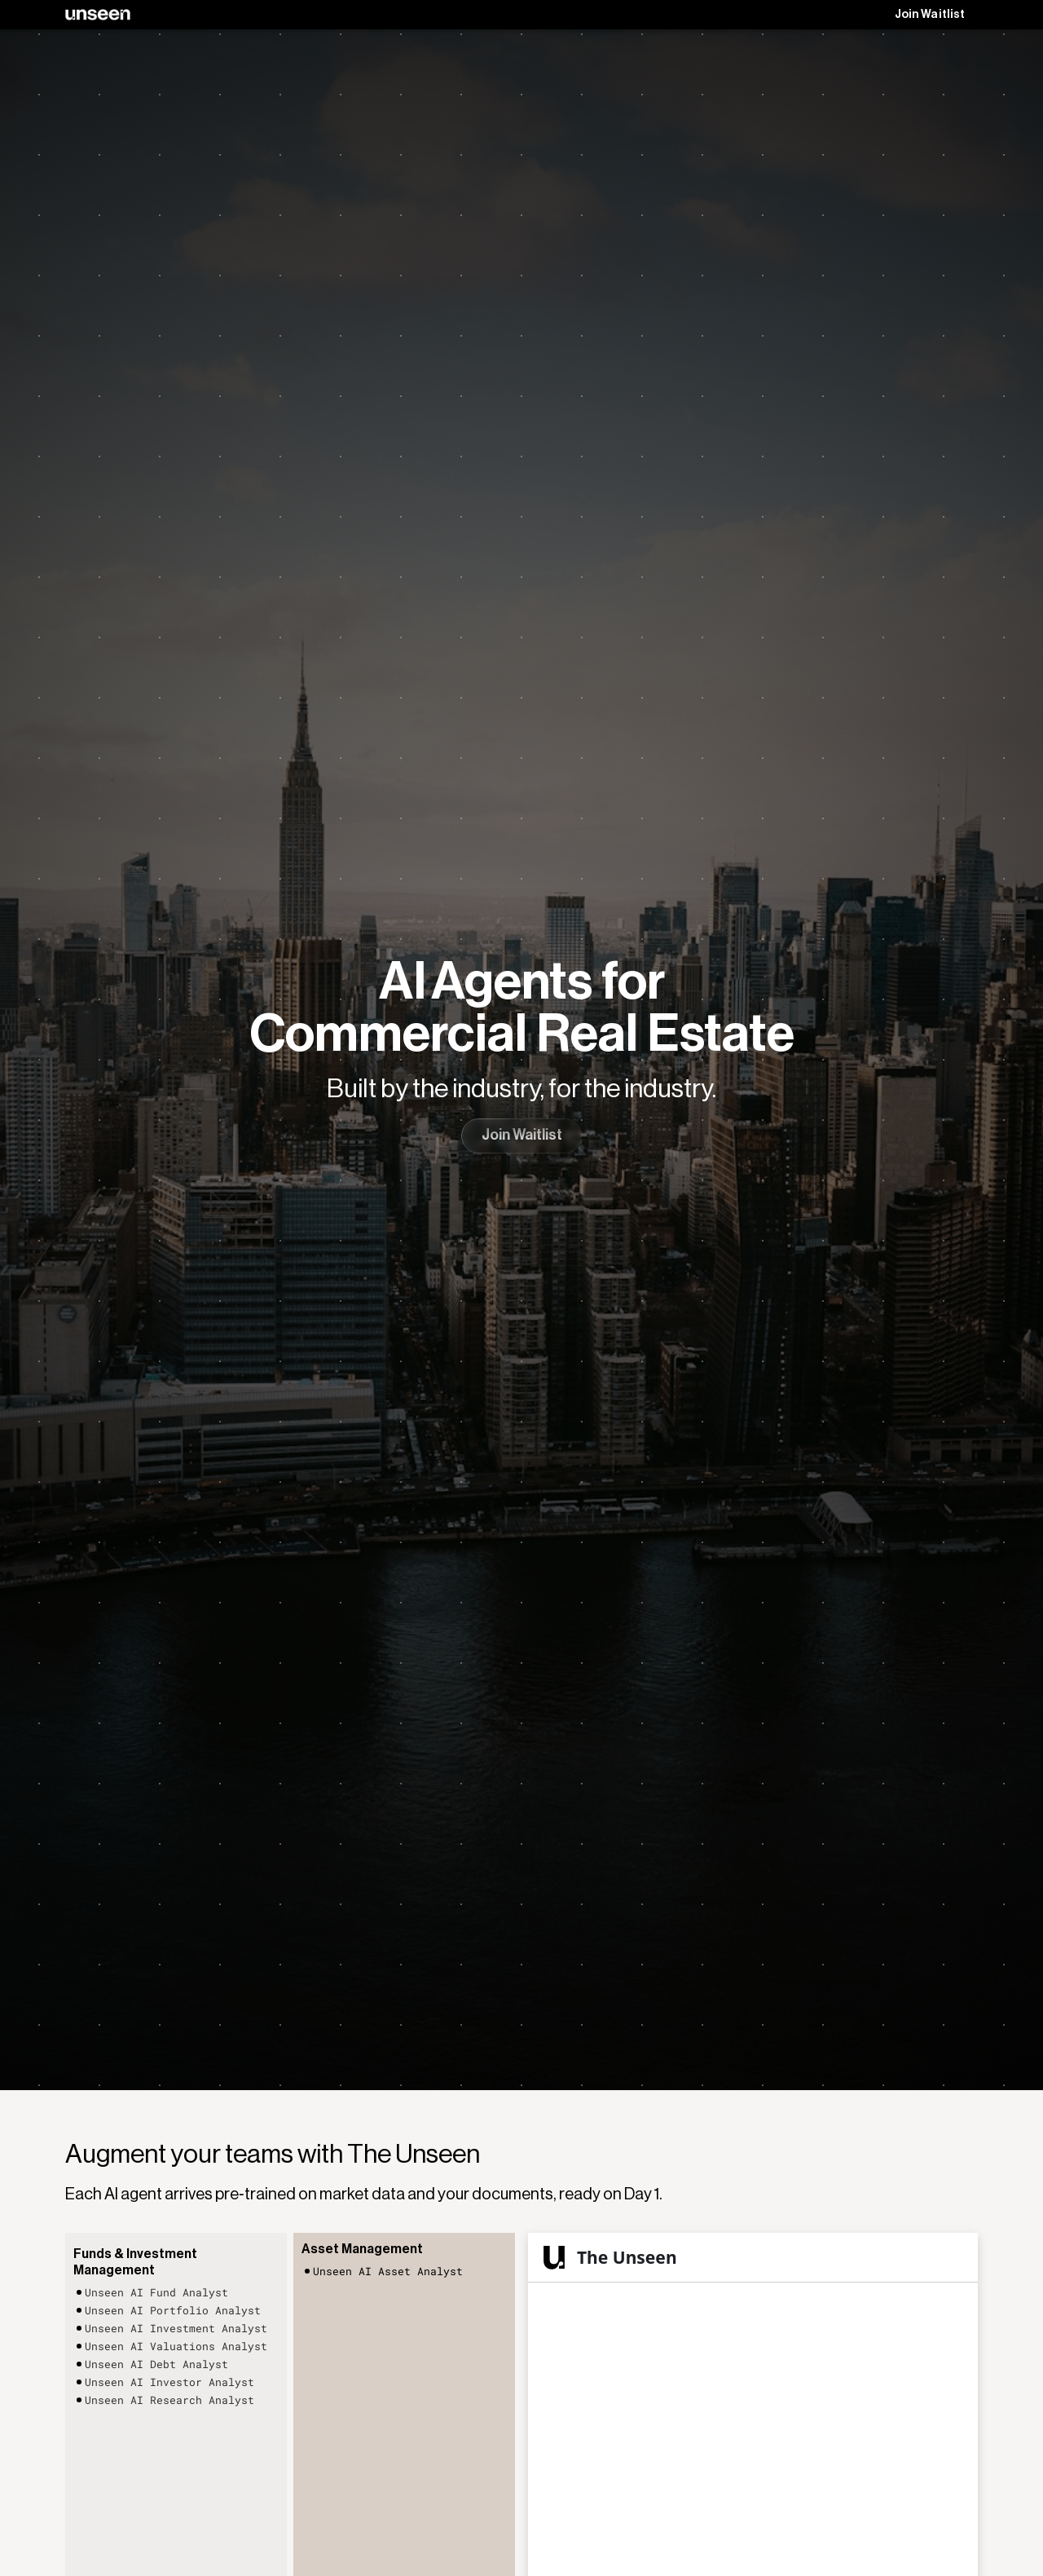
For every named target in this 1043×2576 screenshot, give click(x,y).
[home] (97, 14)
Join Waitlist (930, 14)
